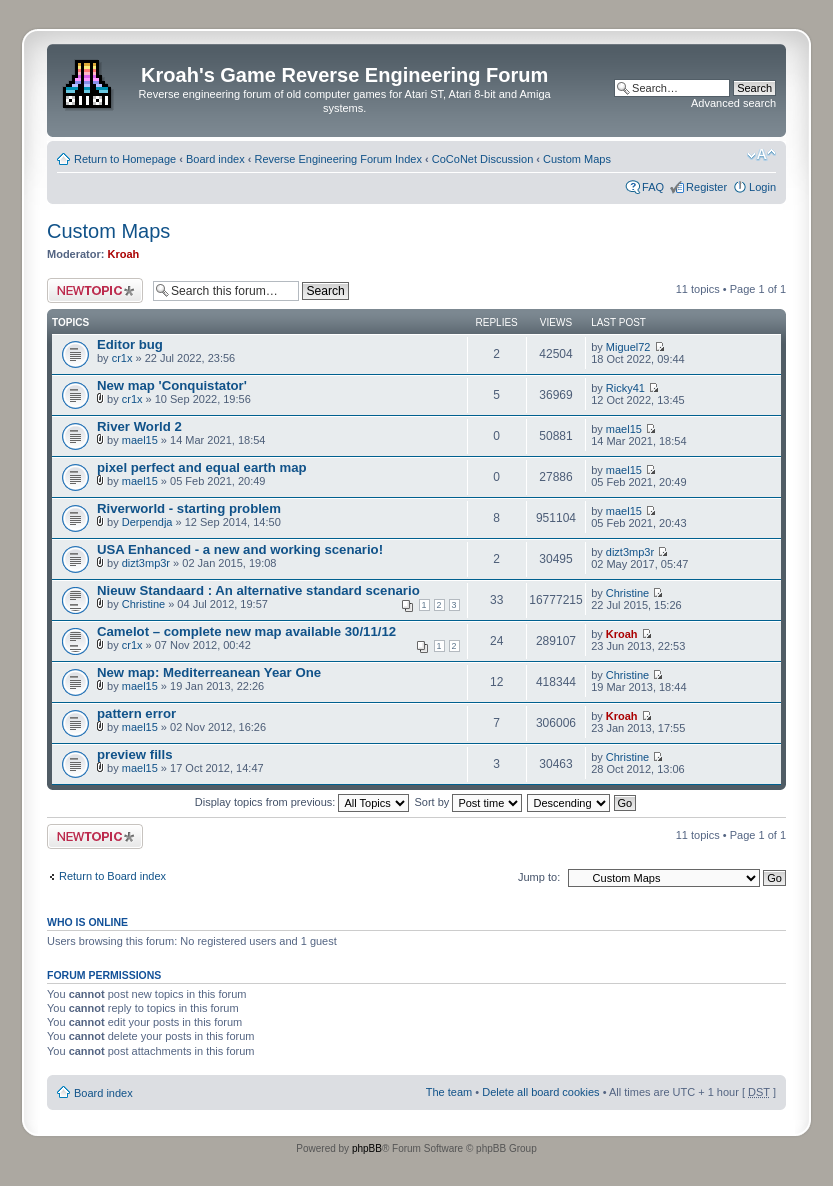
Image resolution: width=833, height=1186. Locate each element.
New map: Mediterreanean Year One (209, 672)
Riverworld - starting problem (189, 508)
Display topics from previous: (302, 802)
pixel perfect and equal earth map (202, 467)
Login (762, 187)
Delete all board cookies (540, 1092)
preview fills (135, 754)
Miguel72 (628, 347)
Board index (215, 159)
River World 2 (139, 426)
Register (706, 187)
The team (449, 1092)
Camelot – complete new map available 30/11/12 (246, 631)
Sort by (469, 802)
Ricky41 (625, 388)
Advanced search (733, 103)
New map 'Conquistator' (172, 385)
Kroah (124, 254)
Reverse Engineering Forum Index (338, 159)
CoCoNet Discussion (482, 159)
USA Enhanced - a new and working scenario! (240, 549)
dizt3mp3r (146, 563)
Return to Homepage (125, 159)
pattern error (136, 713)
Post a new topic (95, 290)
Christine (143, 604)
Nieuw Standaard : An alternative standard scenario (258, 590)
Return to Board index (112, 876)
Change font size (761, 155)
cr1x (122, 358)
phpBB (367, 1148)
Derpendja (147, 522)
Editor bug (130, 344)
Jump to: (539, 877)
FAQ (653, 187)
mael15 (140, 440)
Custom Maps (577, 159)
